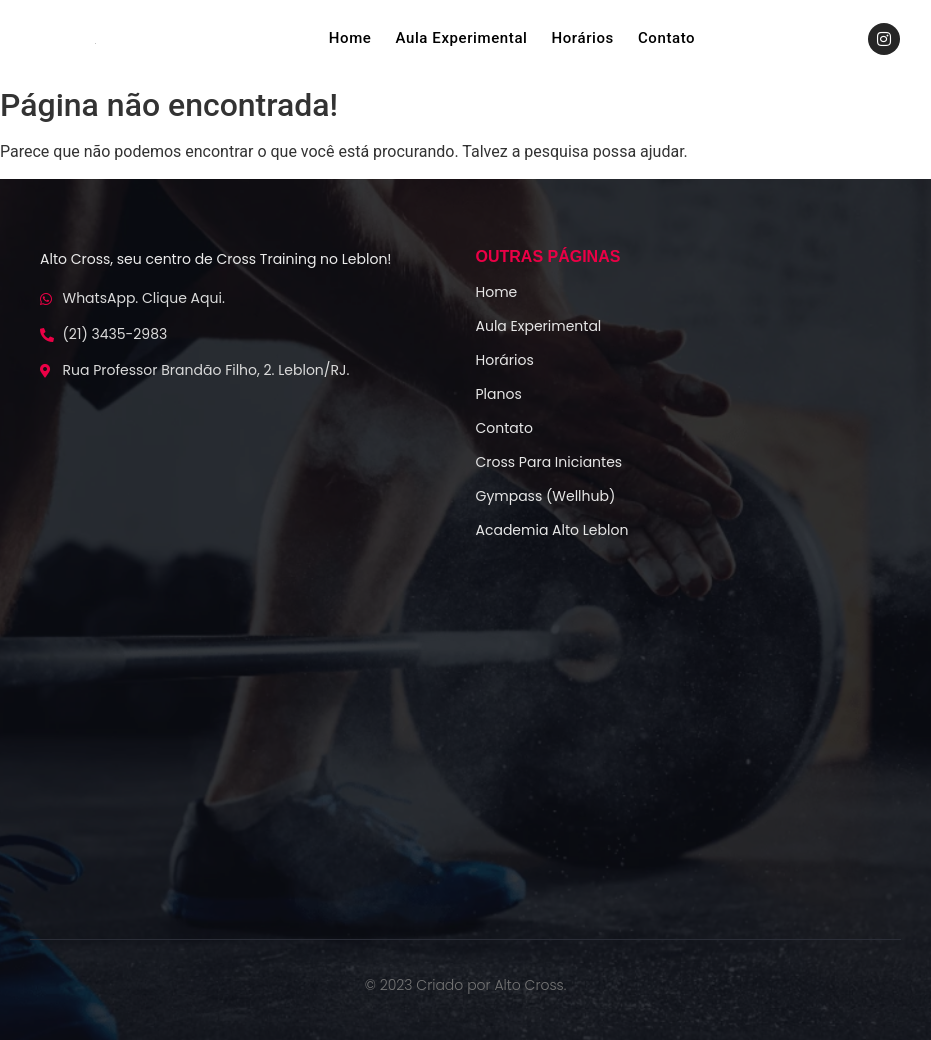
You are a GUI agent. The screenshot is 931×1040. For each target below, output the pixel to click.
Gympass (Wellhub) (546, 496)
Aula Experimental (461, 38)
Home (350, 38)
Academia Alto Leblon (552, 530)
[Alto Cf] (466, 735)
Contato (666, 38)
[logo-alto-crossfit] (95, 43)
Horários (583, 38)
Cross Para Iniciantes (549, 462)
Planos (499, 394)
